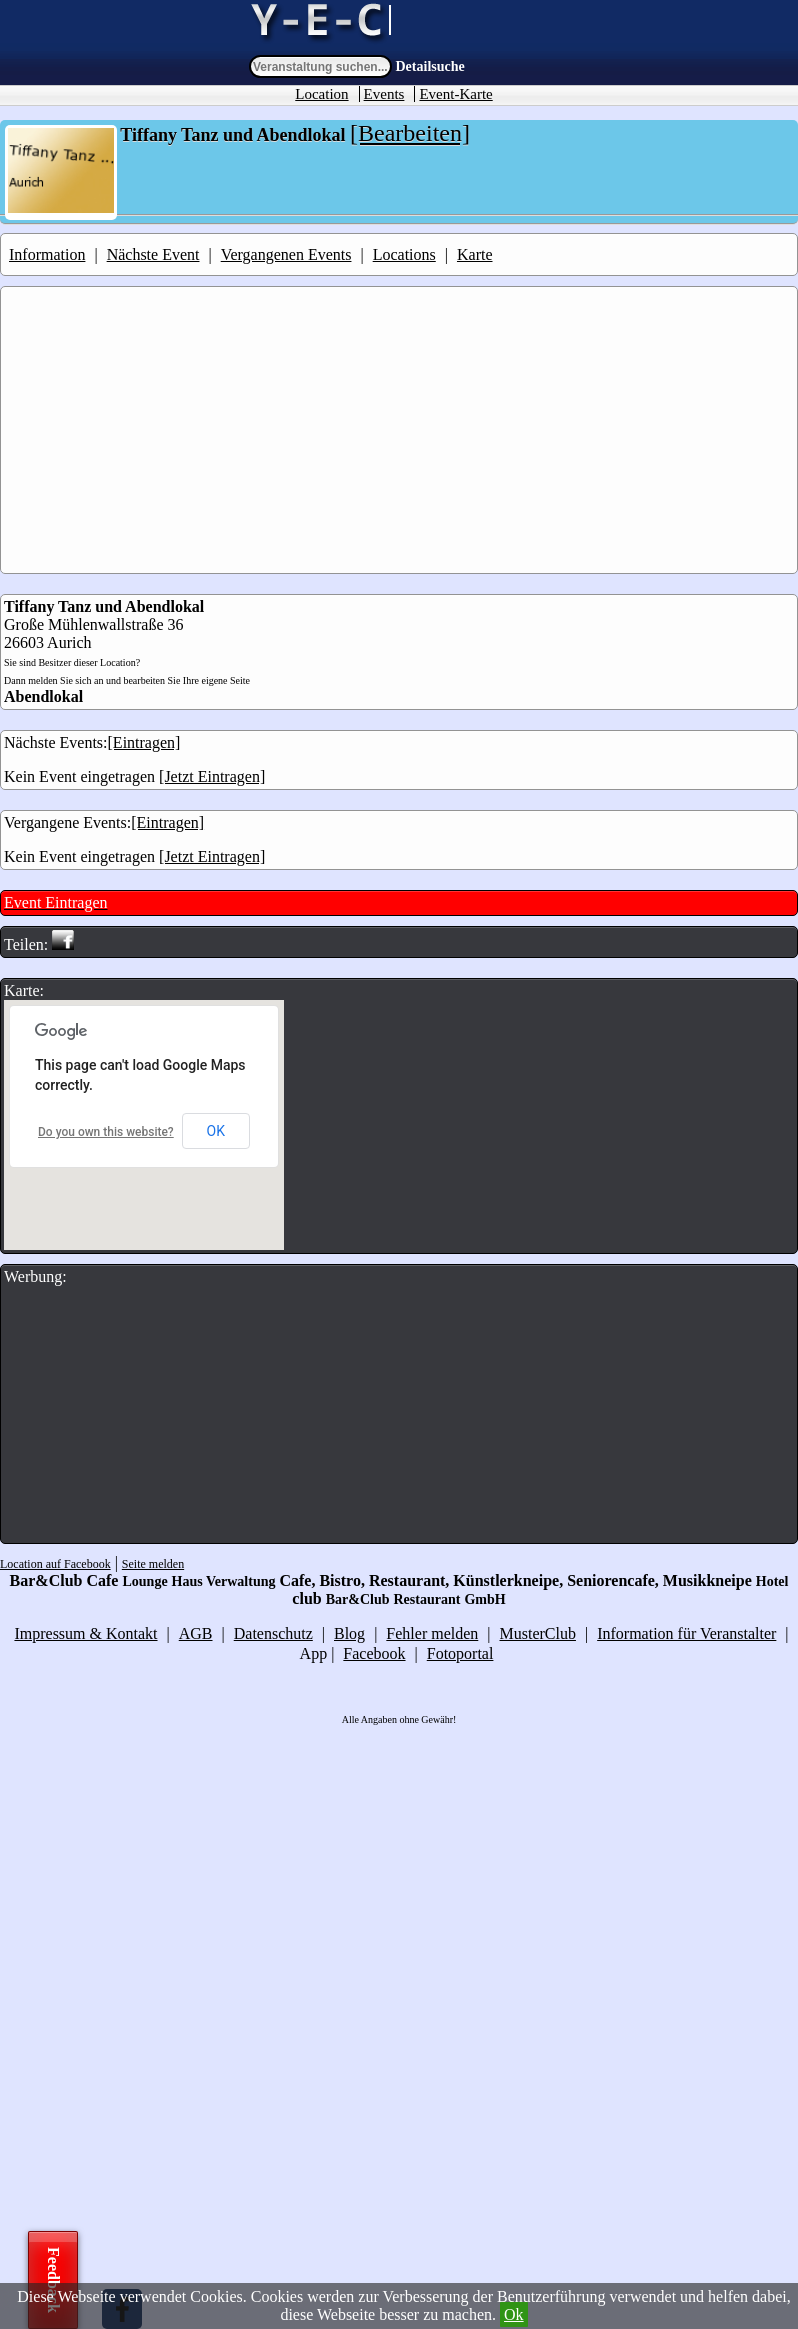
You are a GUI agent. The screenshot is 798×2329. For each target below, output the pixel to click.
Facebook (374, 1653)
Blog (349, 1633)
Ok (514, 2314)
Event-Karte (455, 94)
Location (321, 94)
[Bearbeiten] (410, 133)
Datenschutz (273, 1633)
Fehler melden (432, 1633)
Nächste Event (153, 254)
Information (47, 254)
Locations (404, 254)
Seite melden (153, 1564)
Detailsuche (430, 66)
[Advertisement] (401, 430)
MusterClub (538, 1633)
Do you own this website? (106, 1132)
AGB (196, 1633)
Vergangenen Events (286, 254)
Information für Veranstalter (686, 1633)
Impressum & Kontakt (85, 1633)
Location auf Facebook (55, 1564)
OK (216, 1131)
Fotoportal (460, 1653)
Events (384, 94)
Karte (475, 254)
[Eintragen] (144, 742)
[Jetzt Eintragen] (212, 776)
